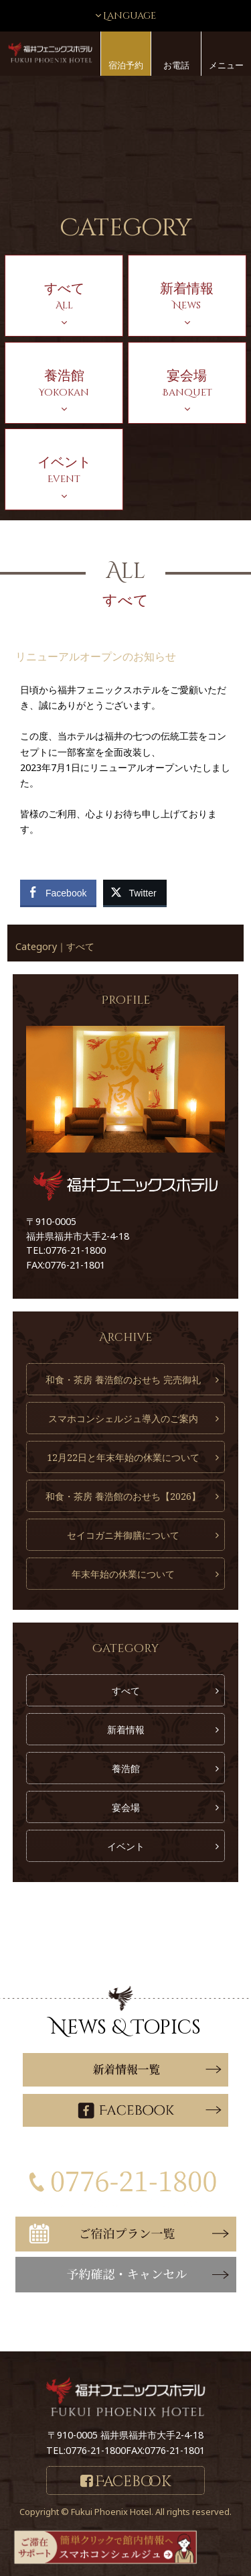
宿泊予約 (125, 65)
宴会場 (126, 1807)
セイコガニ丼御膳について (123, 1535)
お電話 (176, 65)
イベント (126, 1846)
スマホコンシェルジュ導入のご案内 (123, 1418)
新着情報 (126, 1729)
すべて (80, 946)
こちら (95, 2329)
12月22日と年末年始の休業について (123, 1457)
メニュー (226, 65)
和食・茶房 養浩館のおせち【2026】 (123, 1496)
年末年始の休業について (123, 1574)
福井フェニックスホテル (50, 53)
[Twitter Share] (134, 892)
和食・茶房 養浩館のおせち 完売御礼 (123, 1379)
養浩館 (126, 1768)
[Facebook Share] (58, 892)
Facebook (133, 2482)
